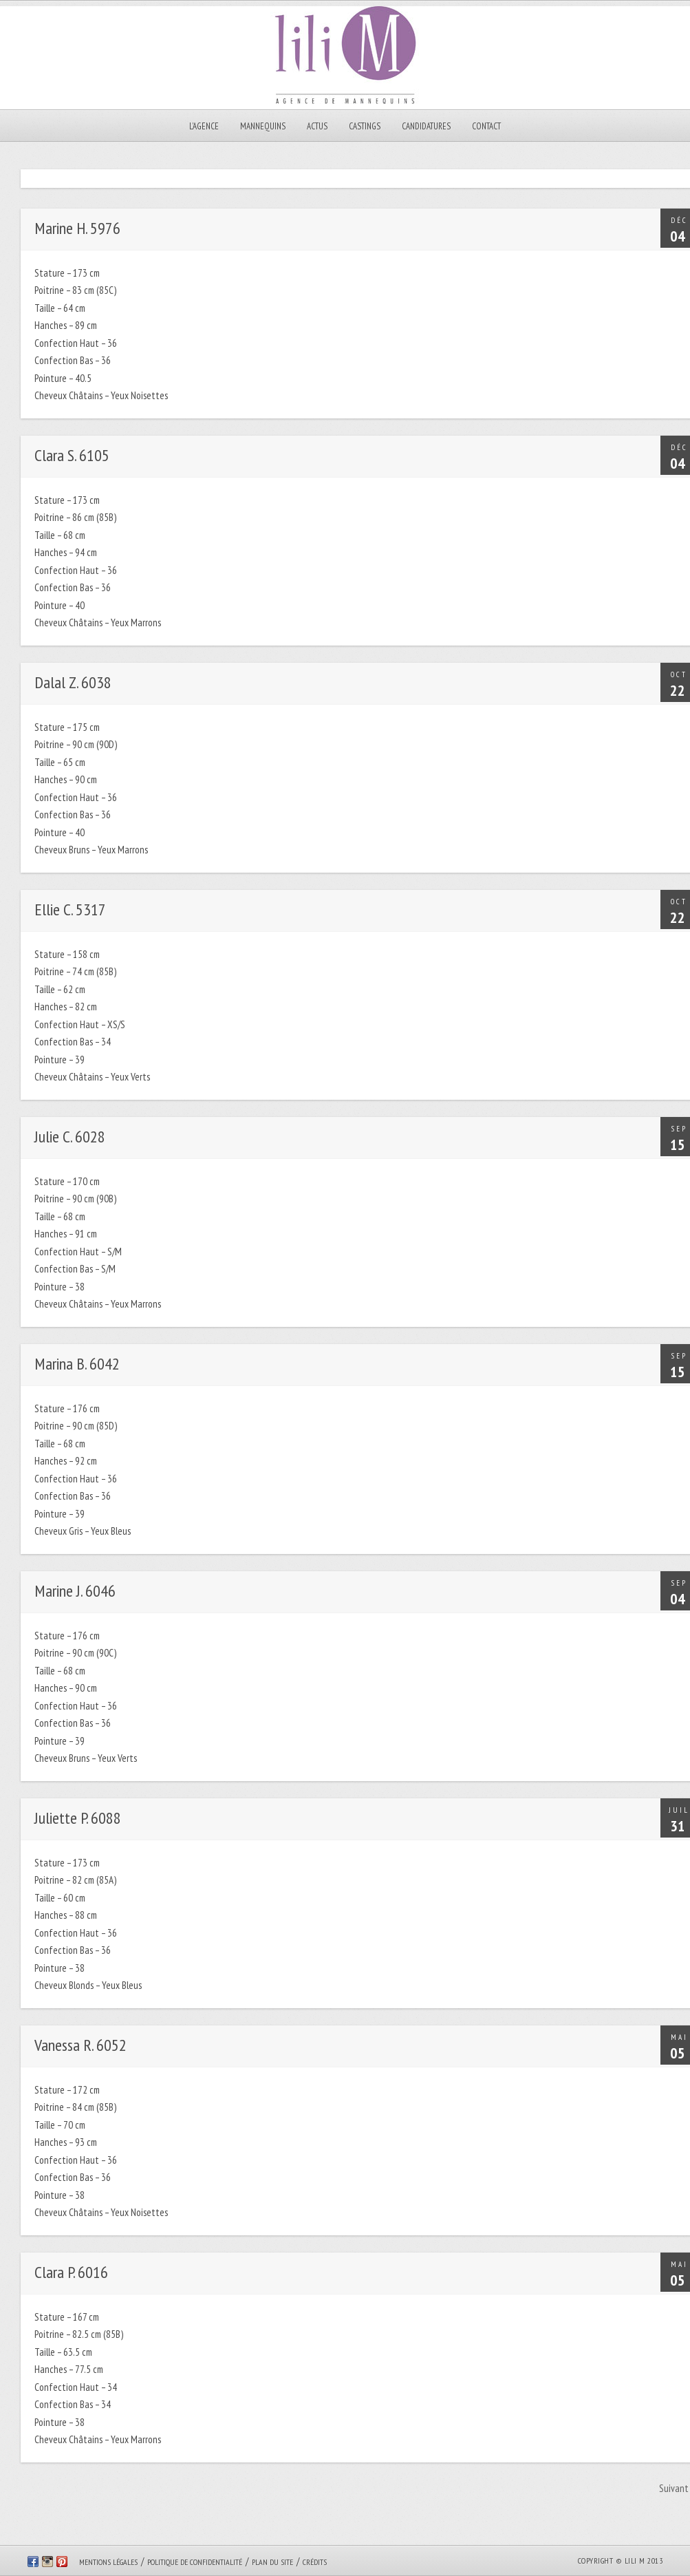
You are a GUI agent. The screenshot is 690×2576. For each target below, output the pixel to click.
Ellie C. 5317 (70, 909)
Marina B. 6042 (77, 1363)
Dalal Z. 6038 (72, 682)
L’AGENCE (204, 126)
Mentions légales (108, 2562)
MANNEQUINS (262, 126)
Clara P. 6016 (71, 2272)
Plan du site (272, 2562)
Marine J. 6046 (75, 1590)
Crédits (315, 2562)
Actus (317, 126)
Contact (486, 126)
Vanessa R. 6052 (80, 2045)
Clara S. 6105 (71, 455)
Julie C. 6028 (69, 1136)
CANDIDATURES (426, 126)
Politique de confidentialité (194, 2562)
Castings (364, 126)
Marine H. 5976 (77, 228)
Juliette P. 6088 (77, 1818)
